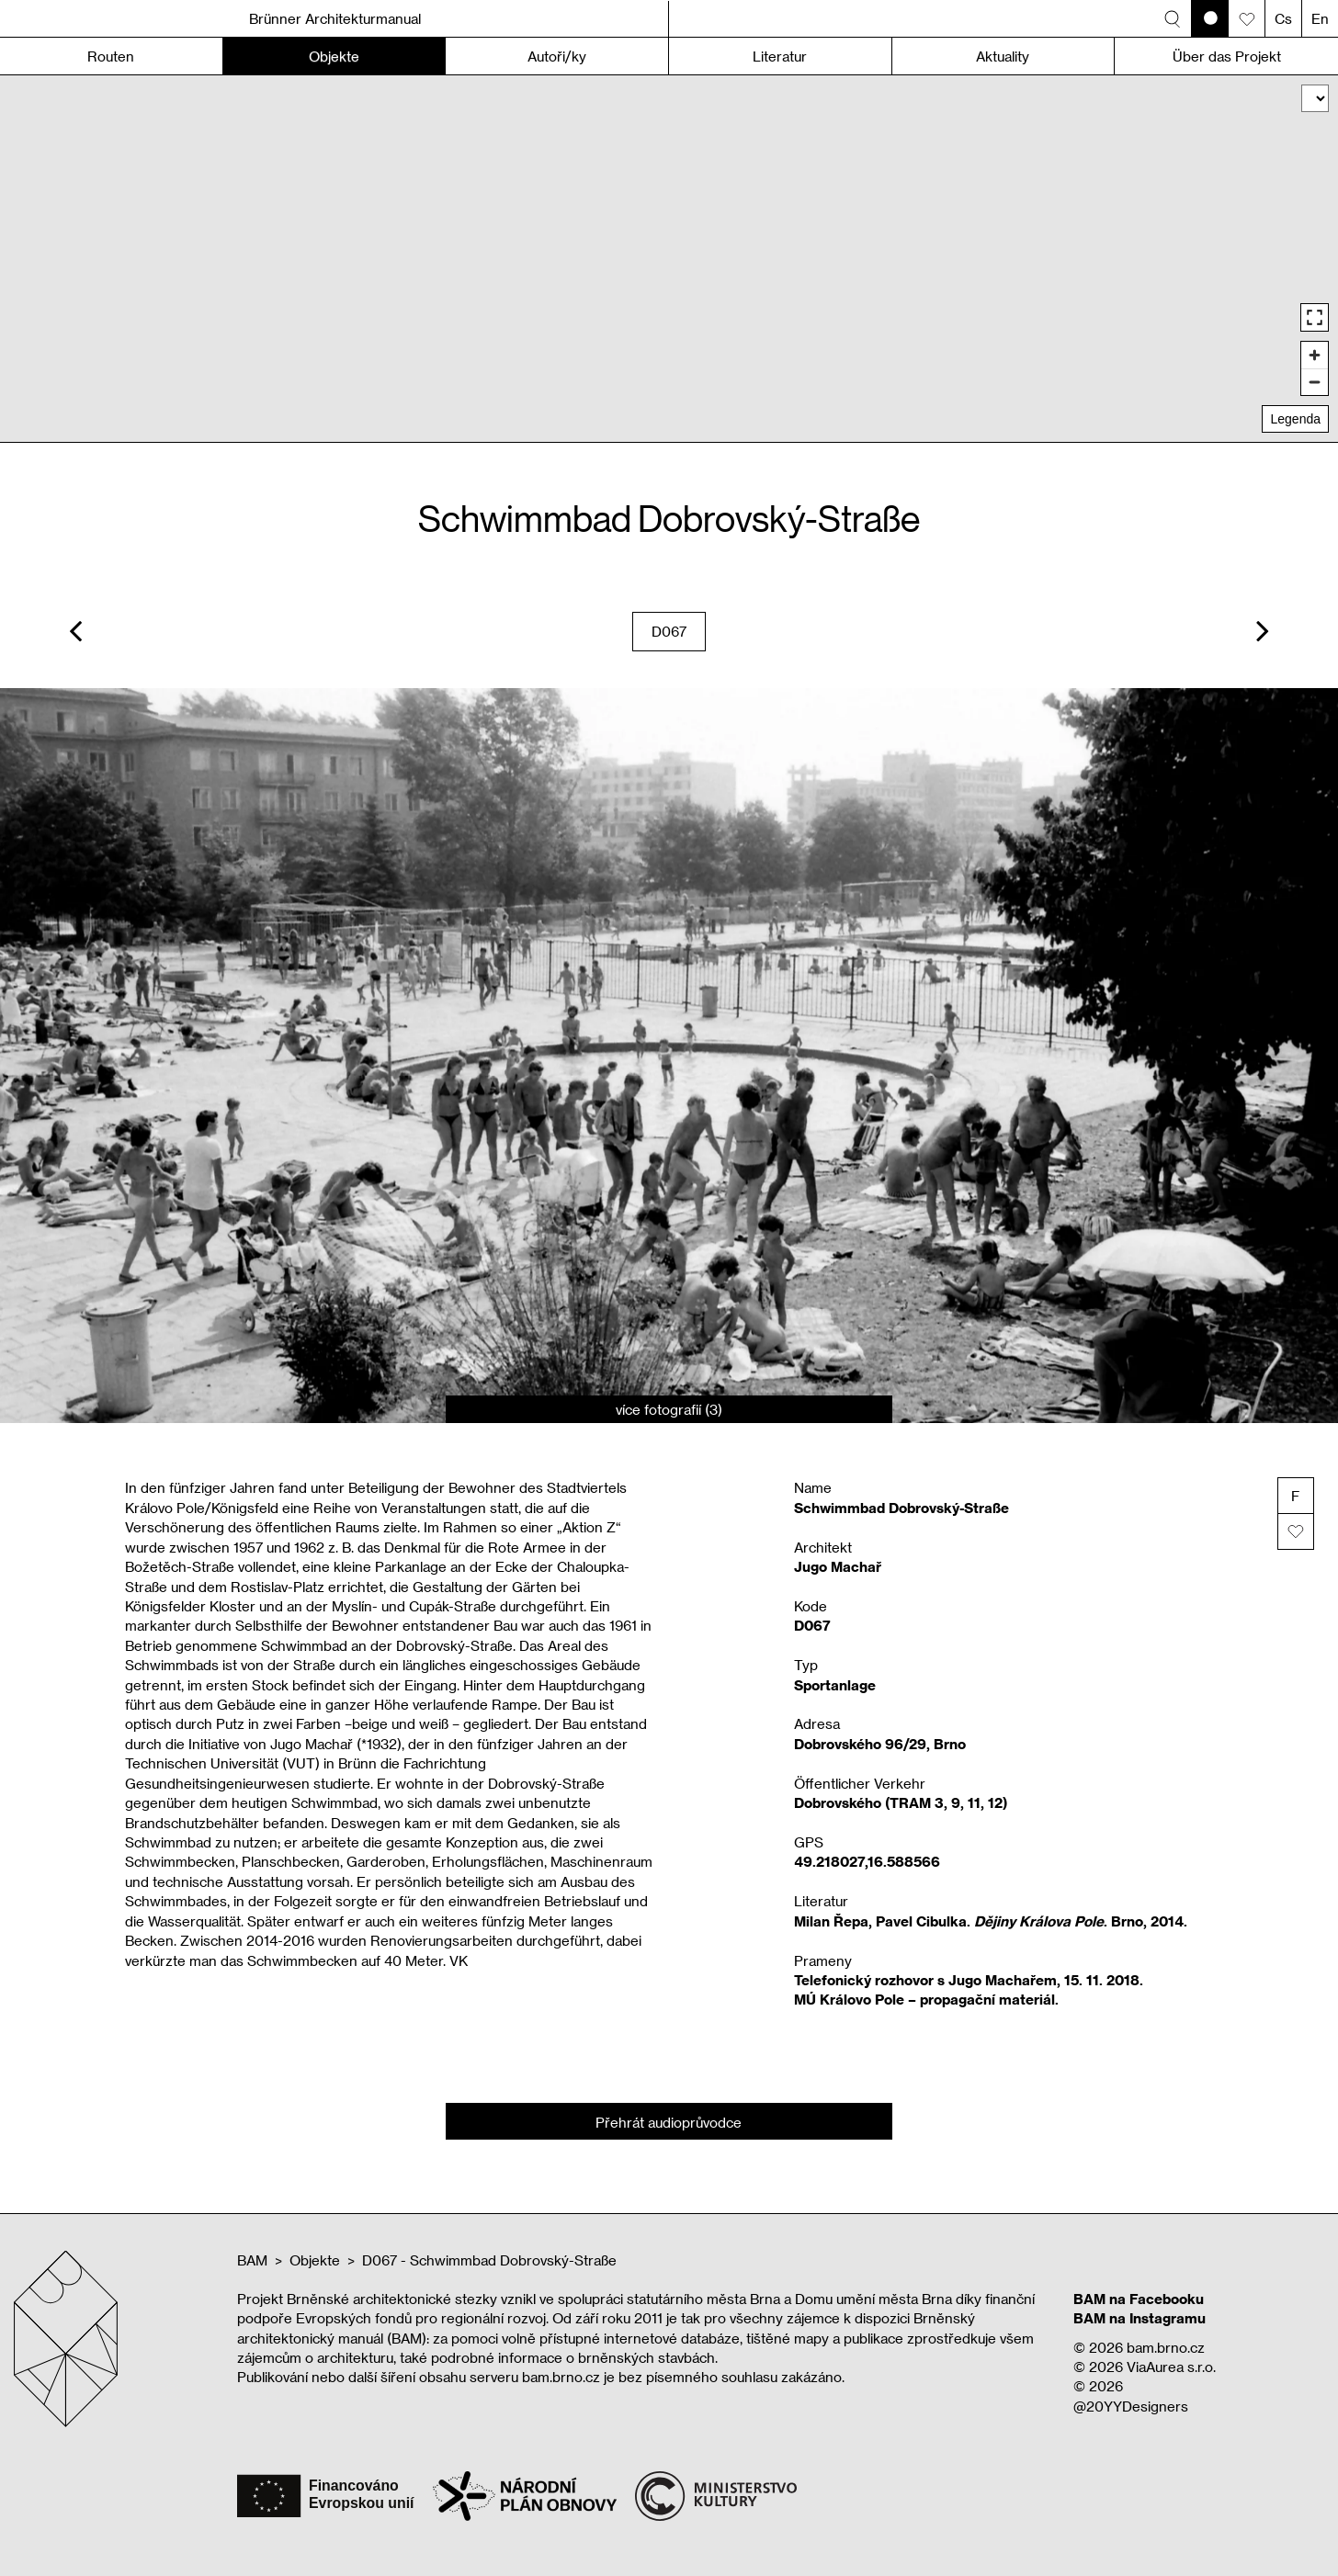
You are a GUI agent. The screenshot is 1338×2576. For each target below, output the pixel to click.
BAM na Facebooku (1138, 2298)
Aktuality (1002, 56)
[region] (669, 258)
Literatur (780, 56)
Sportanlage (835, 1685)
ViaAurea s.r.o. (1171, 2366)
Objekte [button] (334, 56)
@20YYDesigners (1130, 2406)
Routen (110, 56)
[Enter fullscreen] (1314, 317)
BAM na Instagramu (1139, 2318)
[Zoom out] (1314, 381)
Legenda (1295, 419)
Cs (1283, 18)
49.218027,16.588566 (867, 1861)
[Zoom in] (1314, 355)
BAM (252, 2260)
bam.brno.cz (1166, 2347)
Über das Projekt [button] (1227, 56)
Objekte (314, 2260)
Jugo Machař (837, 1566)
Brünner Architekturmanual (335, 18)
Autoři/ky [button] (556, 56)
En (1320, 18)
